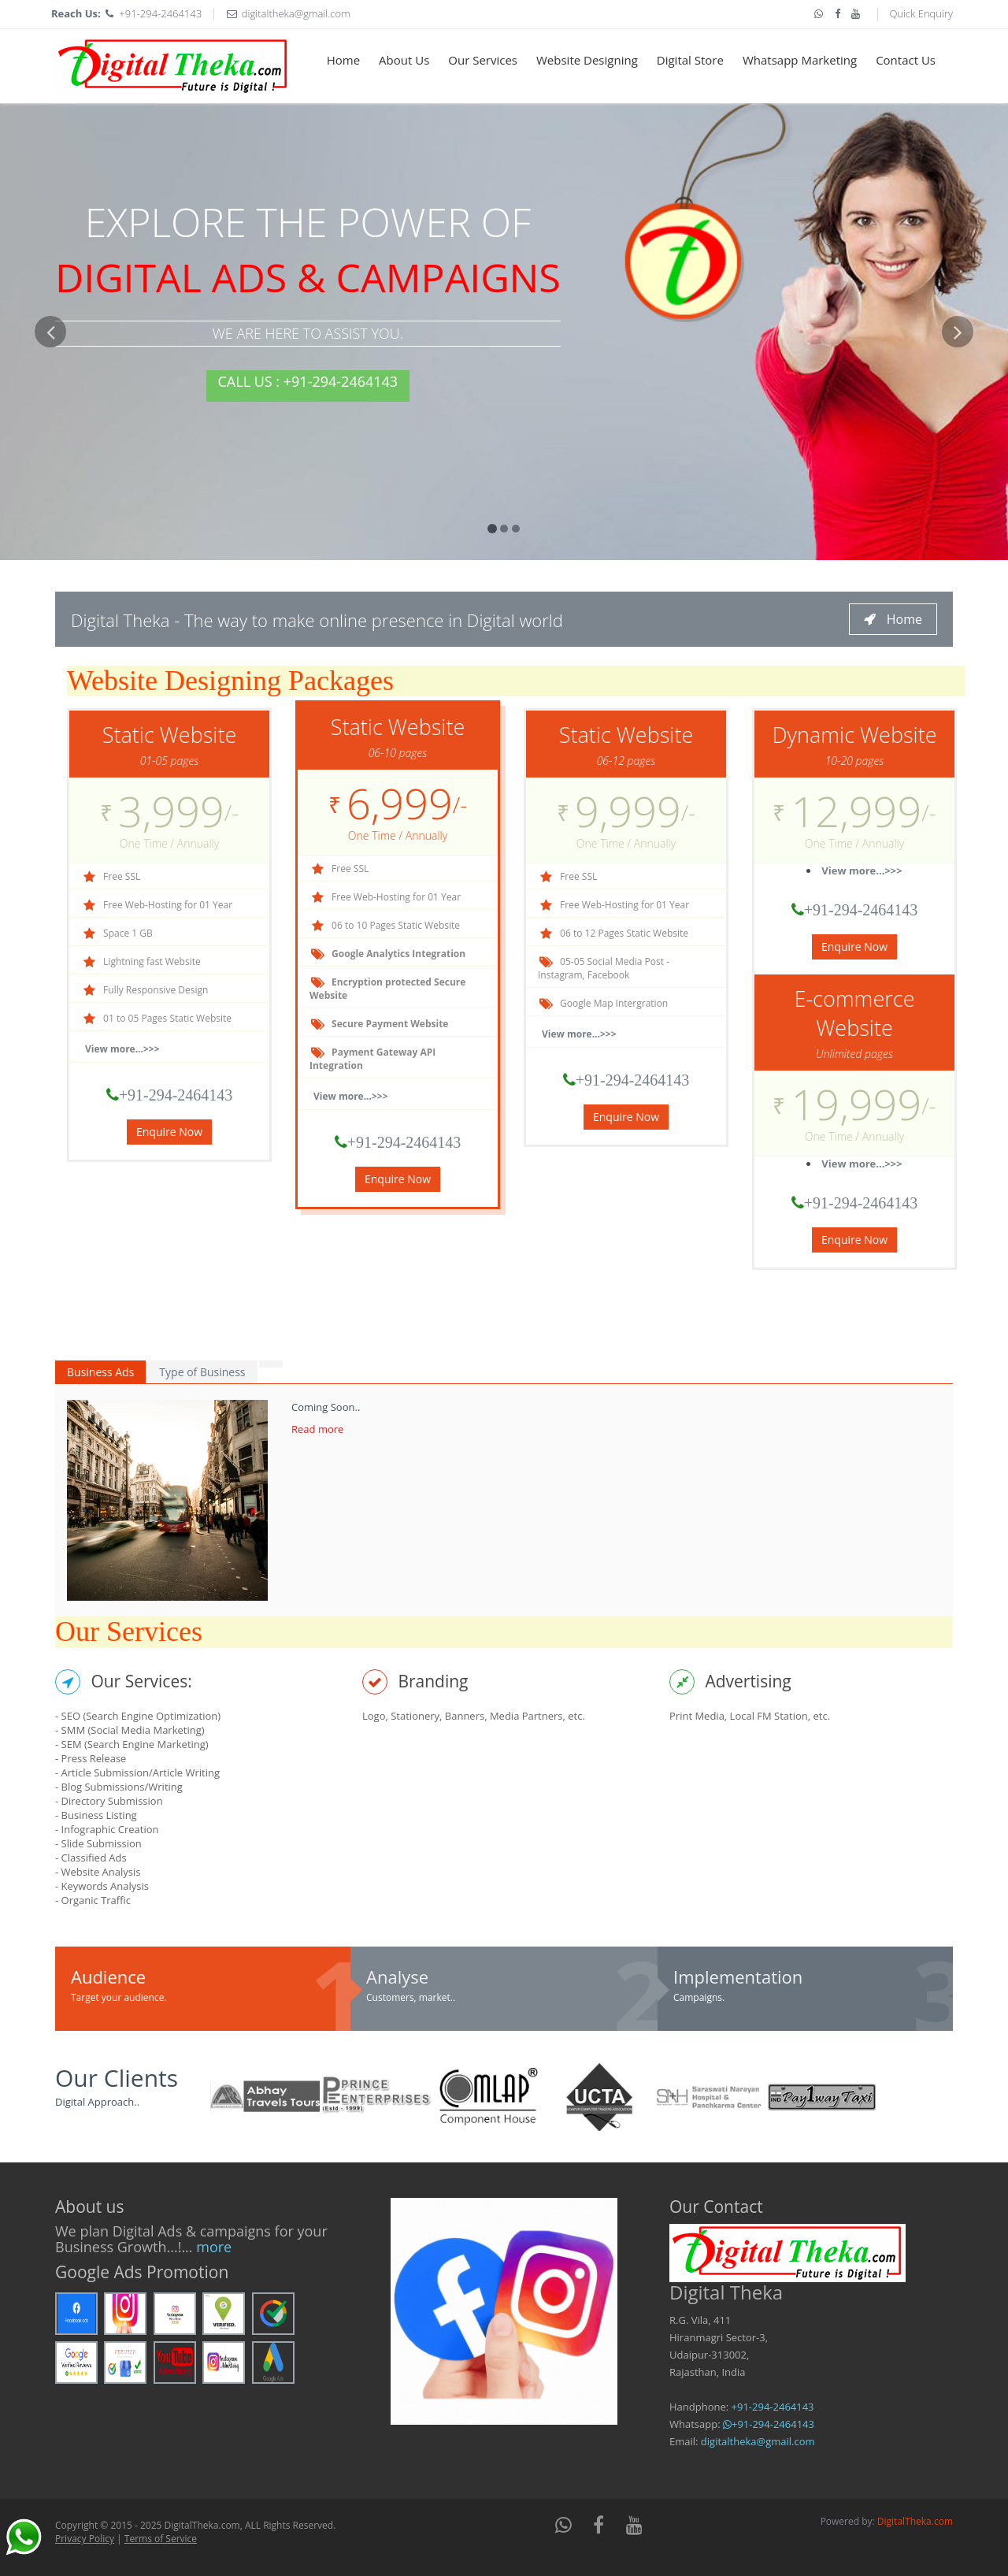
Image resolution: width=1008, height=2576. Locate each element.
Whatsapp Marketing (800, 60)
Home (343, 60)
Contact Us (906, 60)
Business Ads (100, 1371)
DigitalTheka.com (915, 2521)
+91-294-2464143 (160, 13)
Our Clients (116, 2078)
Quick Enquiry (921, 13)
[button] (50, 438)
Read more (317, 1429)
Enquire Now (169, 1131)
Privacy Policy (84, 2538)
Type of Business (202, 1371)
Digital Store (690, 60)
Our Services (482, 60)
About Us (404, 60)
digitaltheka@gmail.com (296, 13)
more (214, 2246)
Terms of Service (160, 2538)
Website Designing (587, 60)
